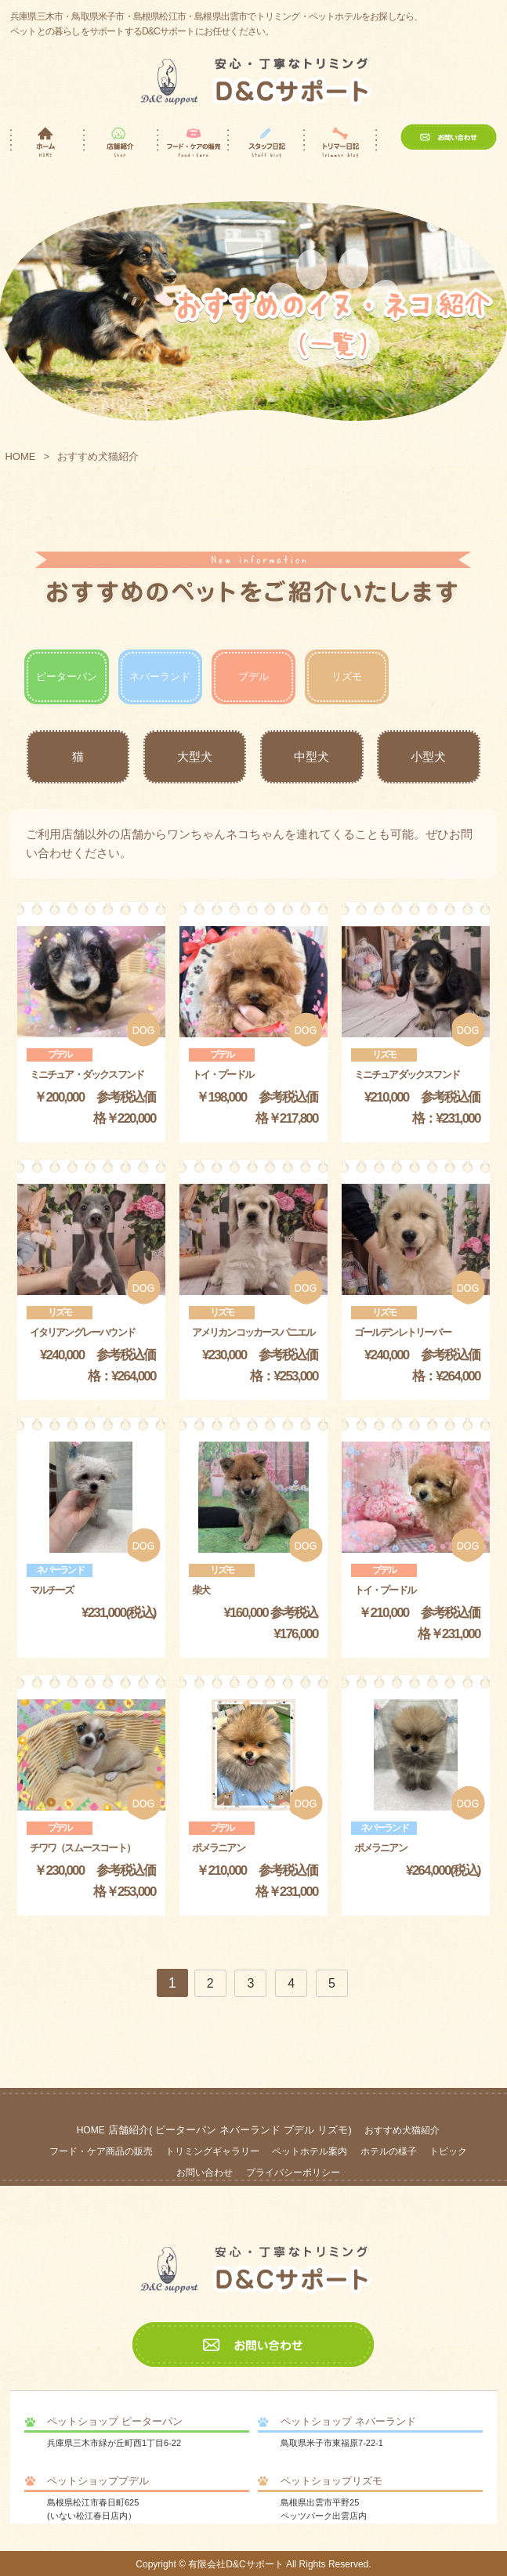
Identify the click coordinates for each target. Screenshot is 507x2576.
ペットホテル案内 (309, 2151)
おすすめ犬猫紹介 (402, 2130)
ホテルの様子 (388, 2151)
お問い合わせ (204, 2172)
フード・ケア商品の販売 (101, 2151)
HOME (20, 456)
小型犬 (428, 756)
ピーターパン (66, 676)
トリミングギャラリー (212, 2151)
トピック (448, 2151)
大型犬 (194, 756)
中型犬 (311, 756)
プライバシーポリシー (293, 2172)
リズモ (346, 676)
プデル (253, 676)
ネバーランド (159, 676)
